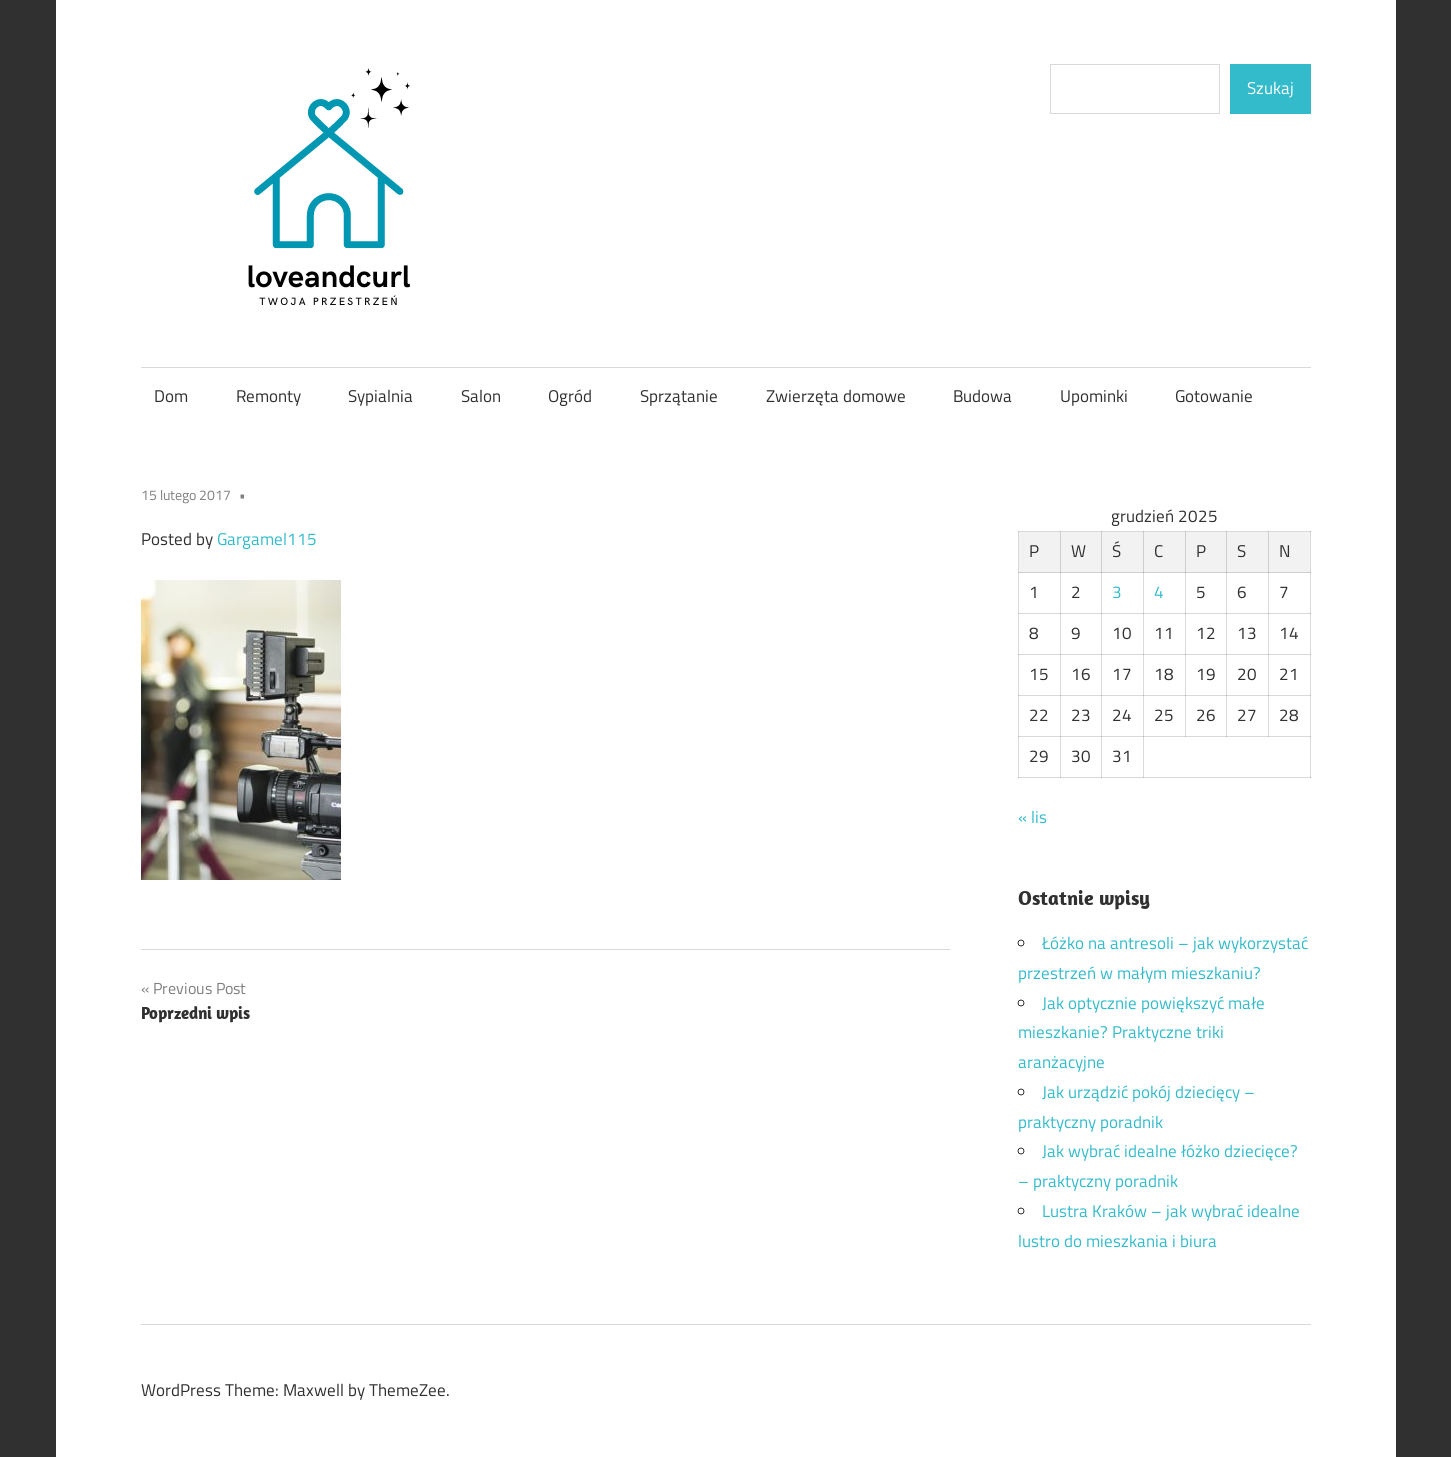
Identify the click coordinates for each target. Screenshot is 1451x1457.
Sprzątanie (679, 396)
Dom (171, 396)
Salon (481, 396)
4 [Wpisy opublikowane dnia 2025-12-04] (1159, 592)
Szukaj (1270, 88)
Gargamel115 (267, 539)
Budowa (982, 396)
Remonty (268, 396)
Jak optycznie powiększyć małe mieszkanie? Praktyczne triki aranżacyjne (1141, 1033)
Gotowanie (1214, 396)
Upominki (1094, 396)
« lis (1032, 817)
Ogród (570, 396)
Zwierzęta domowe (836, 396)
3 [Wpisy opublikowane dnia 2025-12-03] (1117, 592)
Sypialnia (380, 396)
